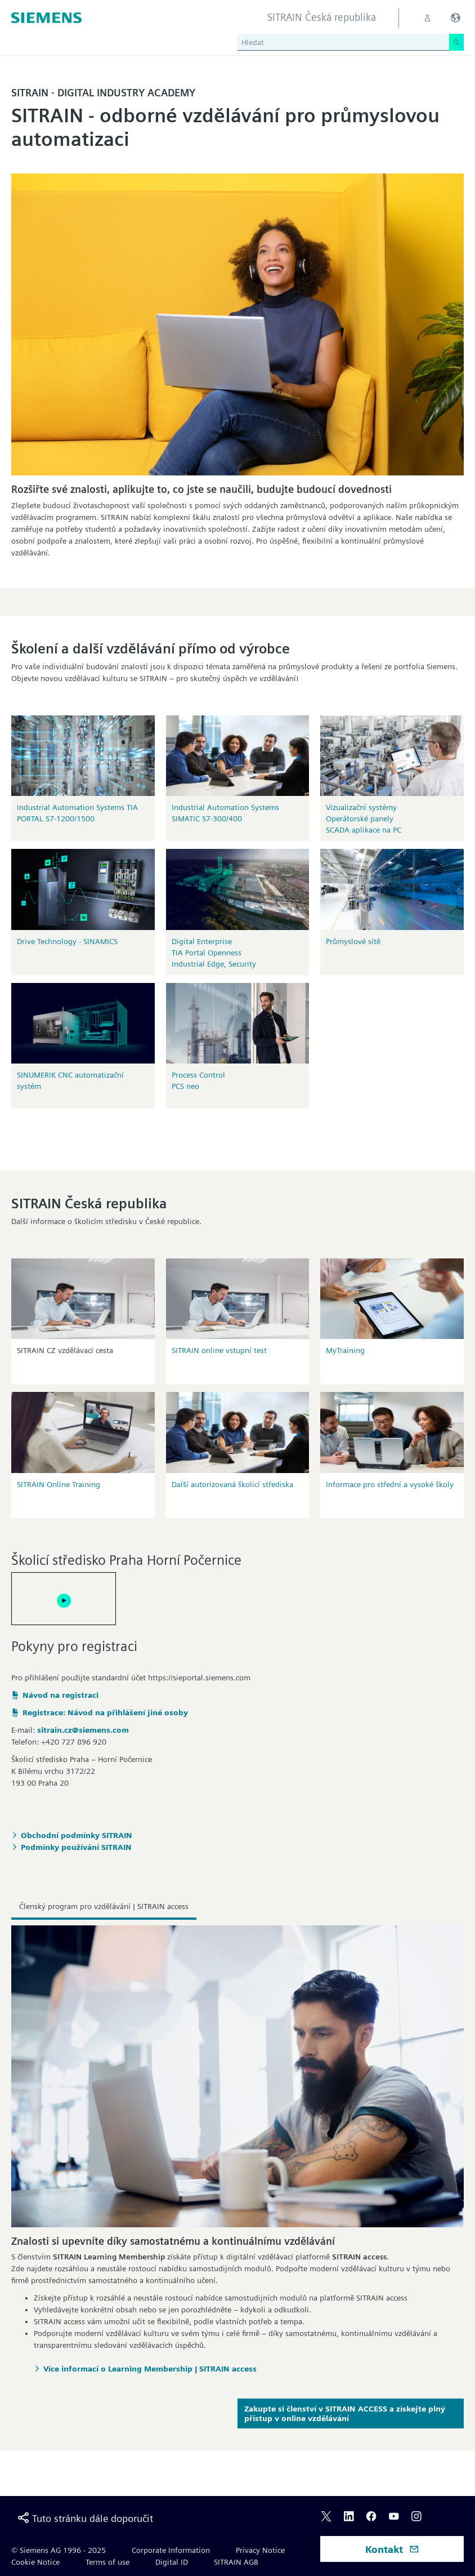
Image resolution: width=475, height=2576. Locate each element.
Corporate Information (171, 2550)
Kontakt (392, 2549)
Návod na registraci (60, 1694)
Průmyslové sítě (353, 941)
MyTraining (345, 1350)
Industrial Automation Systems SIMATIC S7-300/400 (225, 813)
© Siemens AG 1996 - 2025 (58, 2550)
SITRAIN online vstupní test (219, 1350)
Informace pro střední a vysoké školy (390, 1484)
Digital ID (171, 2561)
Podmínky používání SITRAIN (76, 1847)
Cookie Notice (35, 2561)
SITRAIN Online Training (58, 1484)
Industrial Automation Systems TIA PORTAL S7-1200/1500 (77, 813)
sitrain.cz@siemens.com (83, 1729)
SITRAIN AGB (236, 2561)
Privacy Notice (260, 2550)
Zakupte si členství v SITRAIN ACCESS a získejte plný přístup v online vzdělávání (344, 2413)
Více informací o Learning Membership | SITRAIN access (150, 2368)
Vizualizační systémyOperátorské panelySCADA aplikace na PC (363, 818)
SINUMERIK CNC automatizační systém (70, 1080)
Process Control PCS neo (198, 1080)
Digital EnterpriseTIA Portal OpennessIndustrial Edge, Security (214, 952)
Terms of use (107, 2561)
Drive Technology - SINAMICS (67, 941)
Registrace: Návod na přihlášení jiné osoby (105, 1712)
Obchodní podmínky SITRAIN (76, 1835)
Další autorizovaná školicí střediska (232, 1484)
